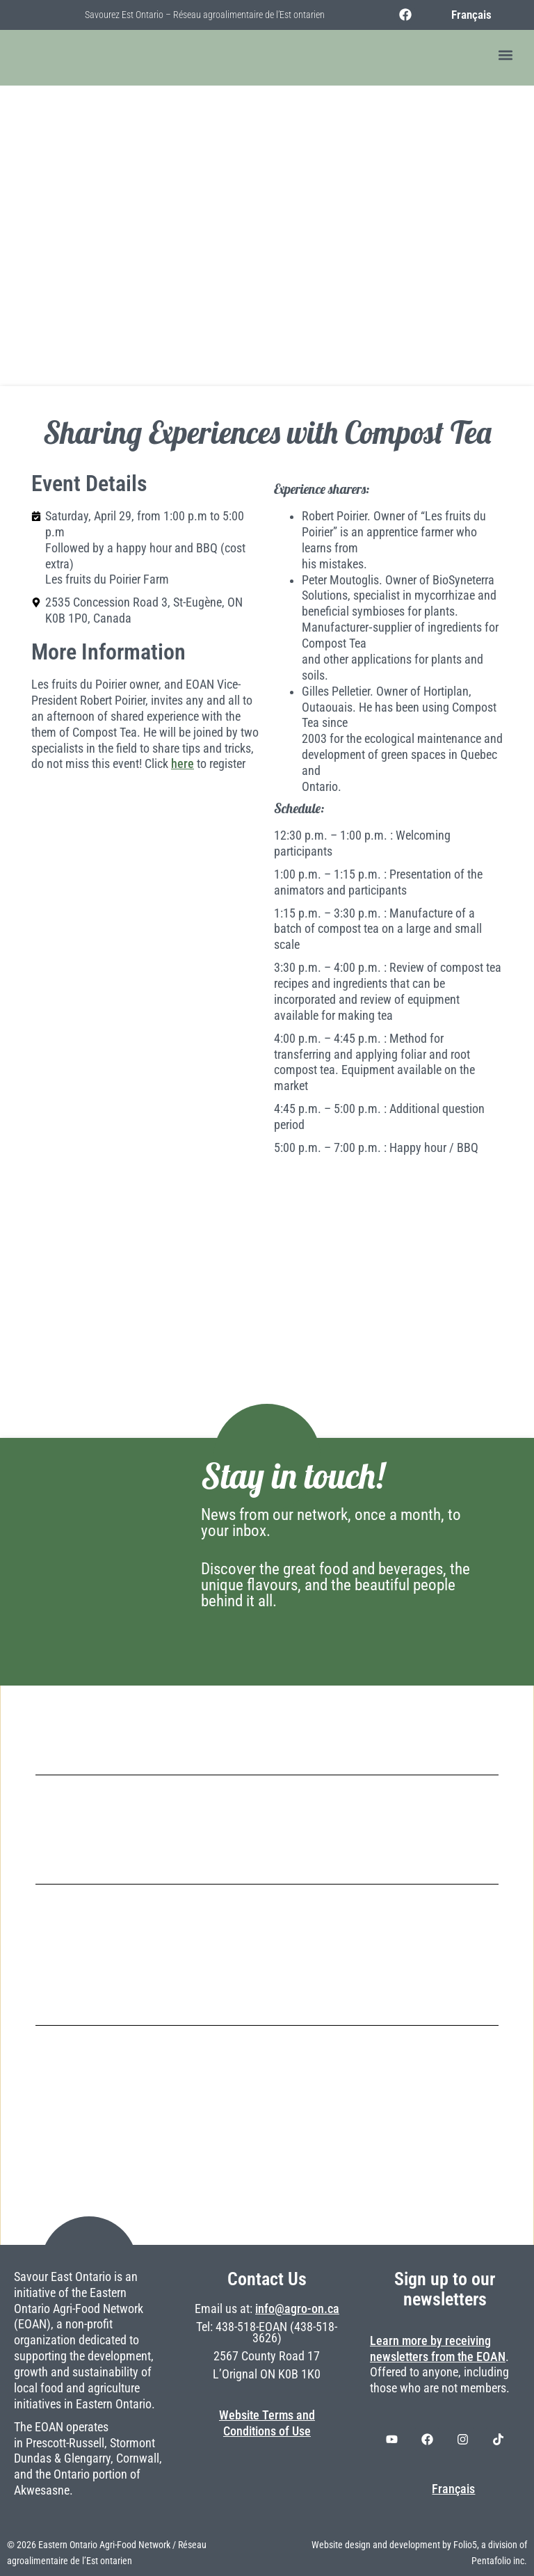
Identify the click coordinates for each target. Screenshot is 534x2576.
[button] (505, 55)
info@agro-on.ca (297, 2309)
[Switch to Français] (465, 15)
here (182, 764)
